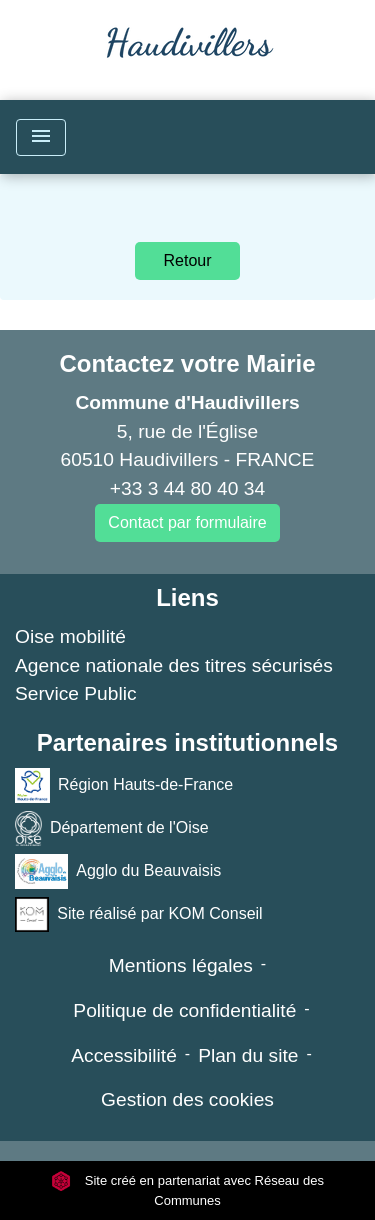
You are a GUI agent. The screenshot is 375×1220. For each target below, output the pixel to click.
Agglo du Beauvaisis (118, 871)
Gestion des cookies (187, 1099)
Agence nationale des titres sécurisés (174, 665)
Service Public (76, 693)
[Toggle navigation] (41, 137)
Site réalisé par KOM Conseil (139, 914)
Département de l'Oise (112, 828)
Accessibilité (124, 1055)
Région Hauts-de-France (124, 785)
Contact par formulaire (187, 522)
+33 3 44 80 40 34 (187, 488)
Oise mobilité (70, 636)
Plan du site (248, 1055)
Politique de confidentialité (184, 1010)
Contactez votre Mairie (187, 363)
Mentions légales (181, 965)
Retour (187, 260)
